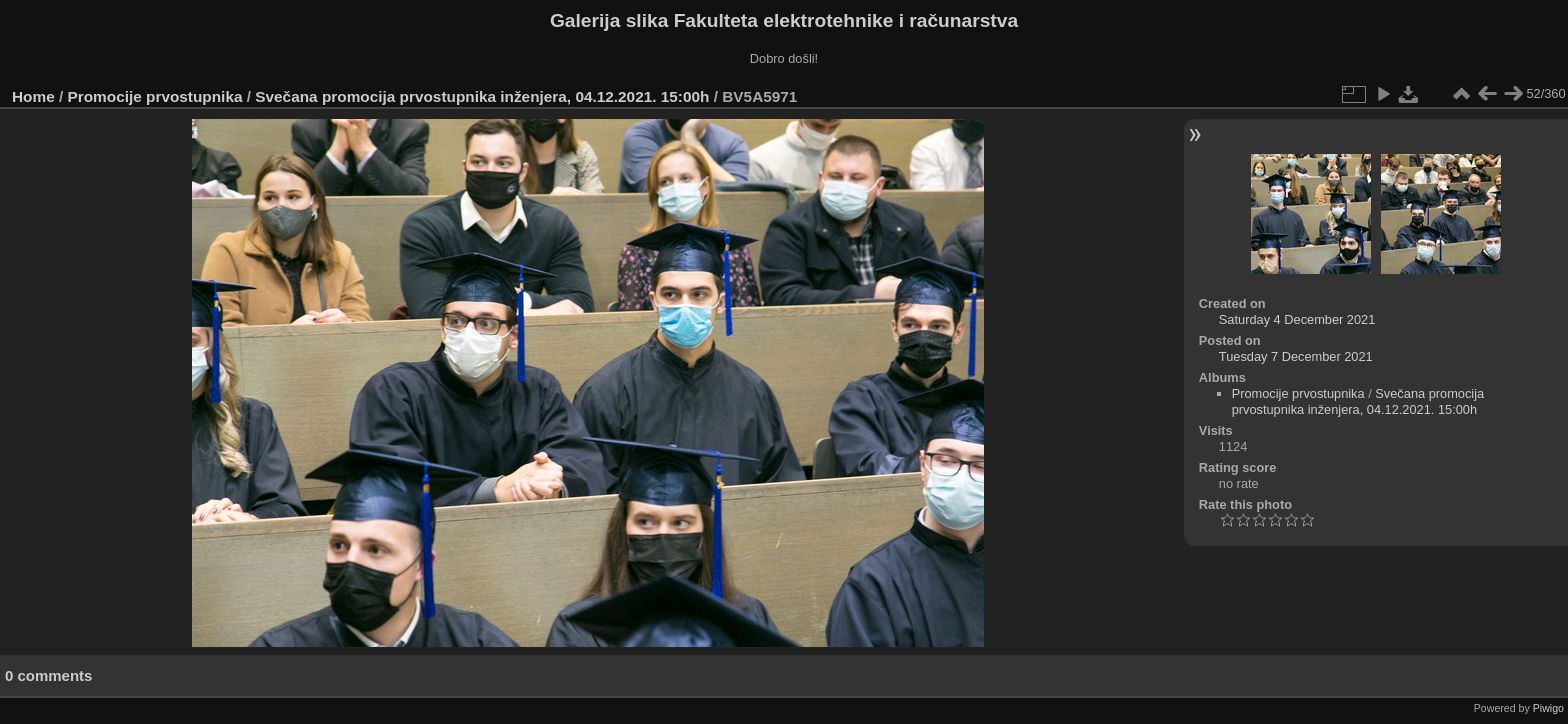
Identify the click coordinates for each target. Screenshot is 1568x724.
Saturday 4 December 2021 (1297, 319)
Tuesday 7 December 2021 (1296, 356)
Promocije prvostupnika (155, 96)
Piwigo (1548, 708)
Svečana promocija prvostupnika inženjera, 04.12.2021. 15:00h (482, 96)
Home (33, 96)
